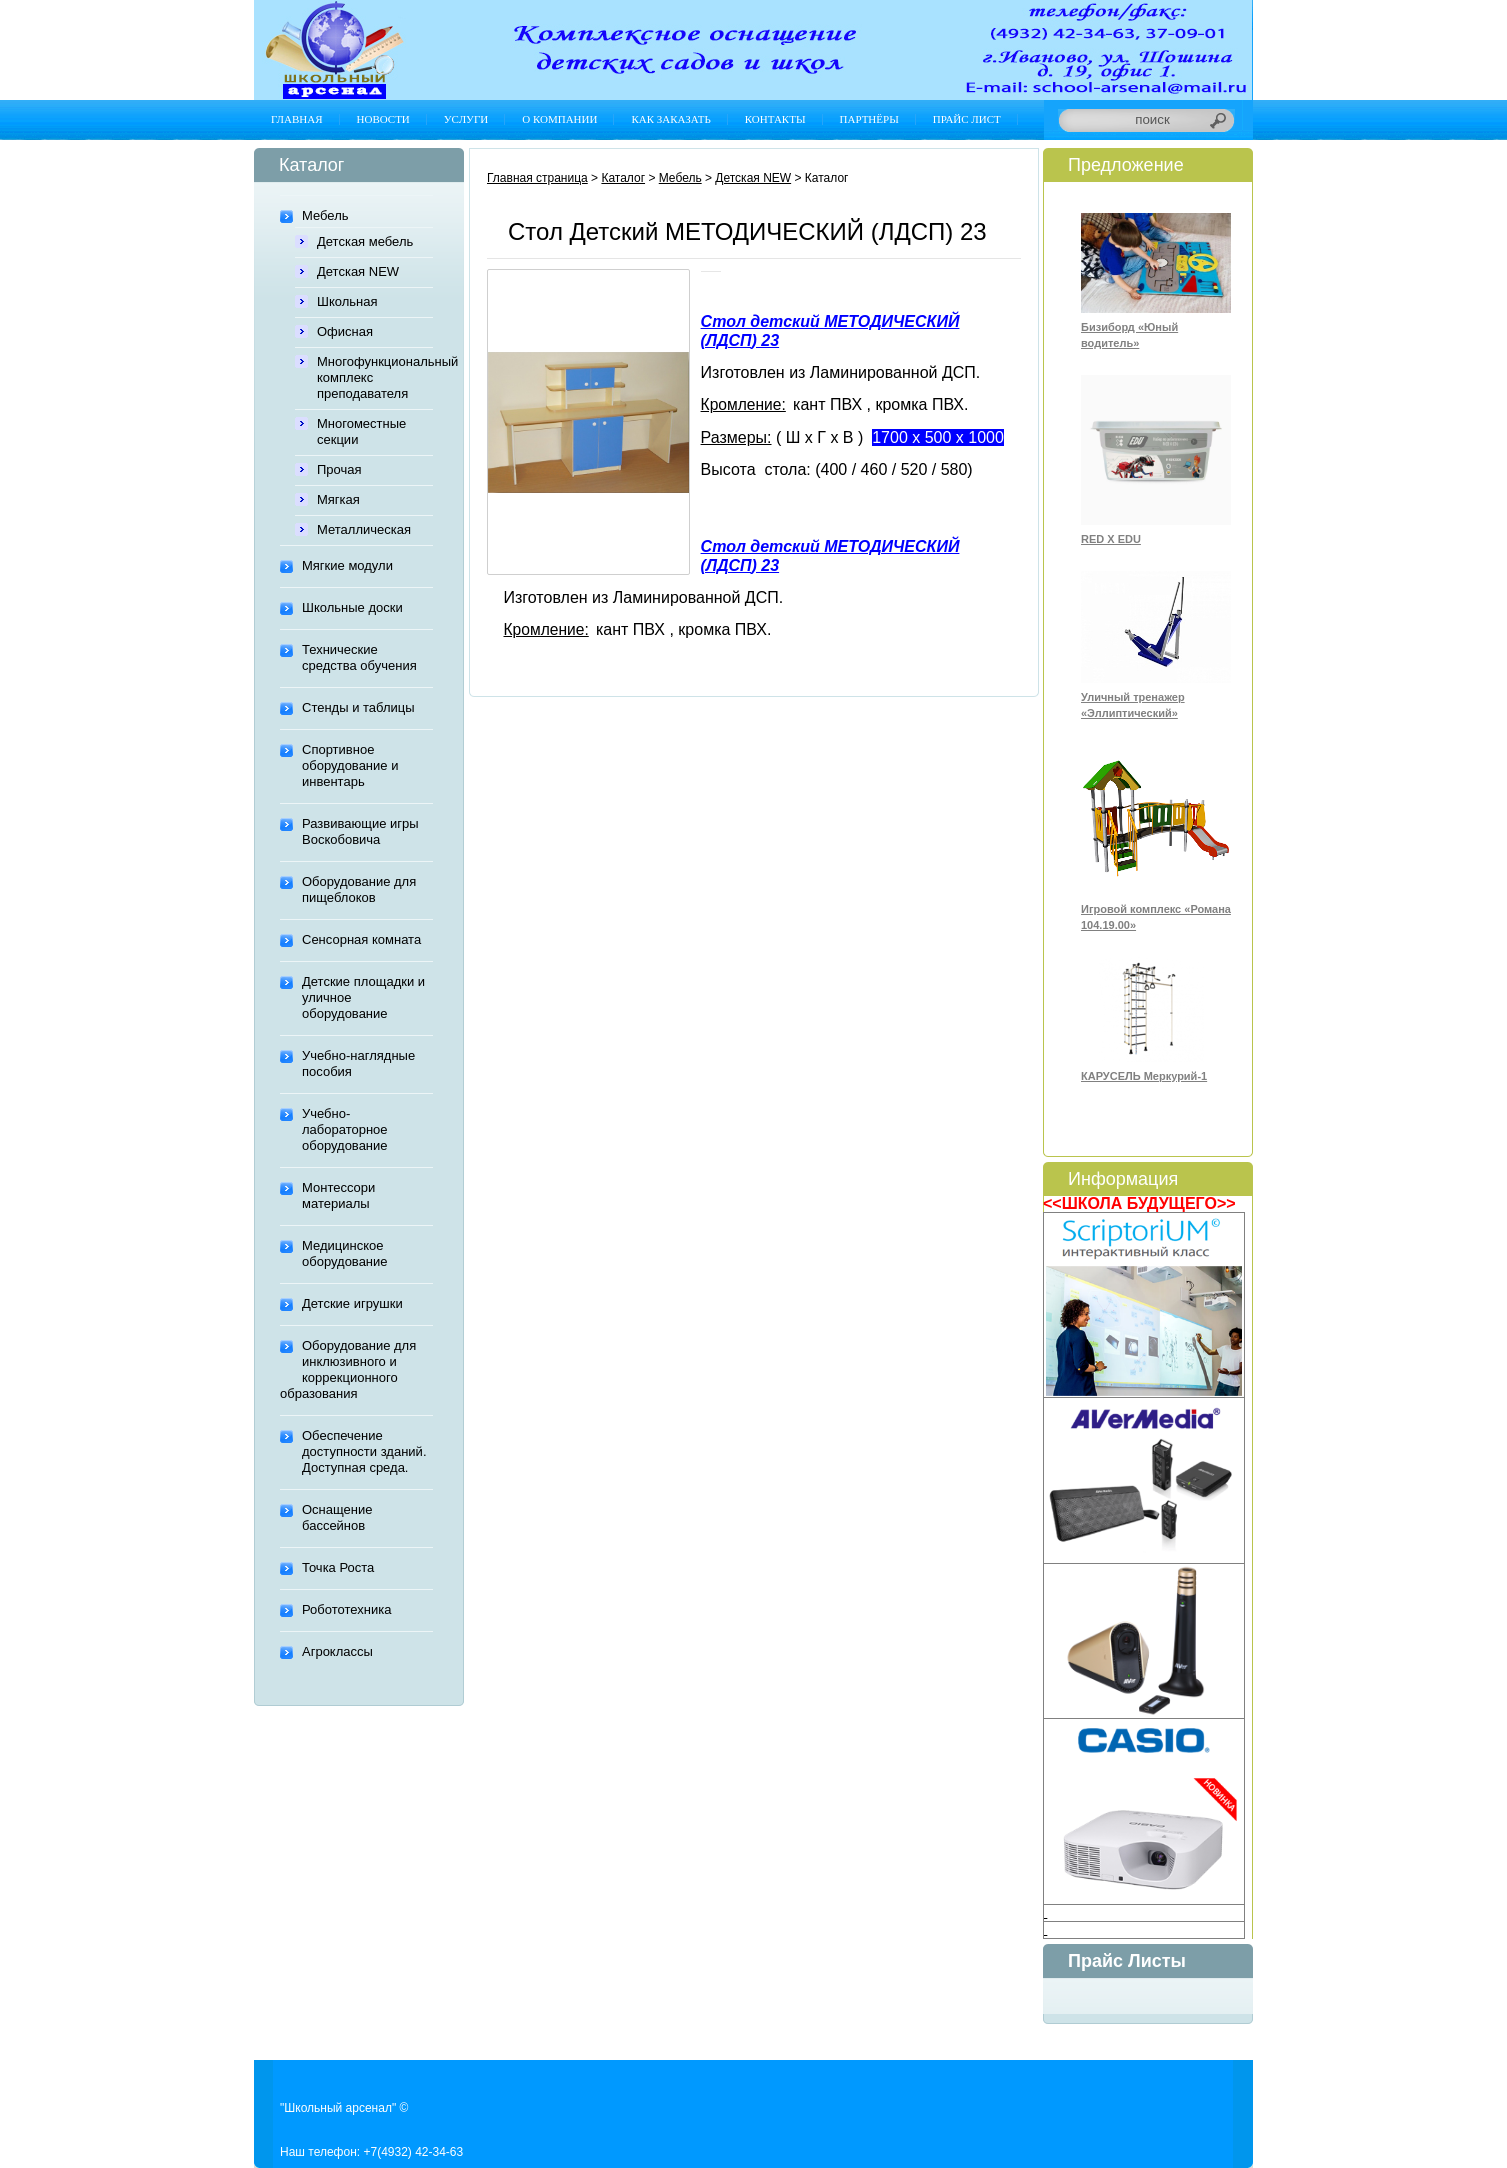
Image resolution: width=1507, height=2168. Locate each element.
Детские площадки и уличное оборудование (363, 997)
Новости (383, 119)
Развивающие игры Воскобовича (360, 831)
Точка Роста (338, 1567)
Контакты (775, 119)
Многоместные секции (361, 431)
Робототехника (346, 1609)
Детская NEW (358, 271)
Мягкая (338, 499)
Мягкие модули (347, 565)
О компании (559, 119)
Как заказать (670, 119)
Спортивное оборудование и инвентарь (350, 765)
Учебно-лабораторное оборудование (345, 1129)
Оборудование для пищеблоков (359, 889)
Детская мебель (365, 241)
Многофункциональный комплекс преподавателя (375, 377)
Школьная (347, 301)
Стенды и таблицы (358, 707)
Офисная (345, 331)
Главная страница (537, 178)
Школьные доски (352, 607)
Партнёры (869, 119)
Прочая (339, 469)
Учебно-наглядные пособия (358, 1063)
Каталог (623, 178)
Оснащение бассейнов (337, 1517)
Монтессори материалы (338, 1195)
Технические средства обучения (359, 657)
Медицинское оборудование (345, 1253)
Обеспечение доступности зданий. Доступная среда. (364, 1451)
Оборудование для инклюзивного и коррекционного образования (348, 1369)
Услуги (466, 119)
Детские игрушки (352, 1303)
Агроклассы (337, 1651)
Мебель (325, 215)
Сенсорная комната (361, 939)
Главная (297, 119)
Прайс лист (967, 119)
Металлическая (364, 529)
